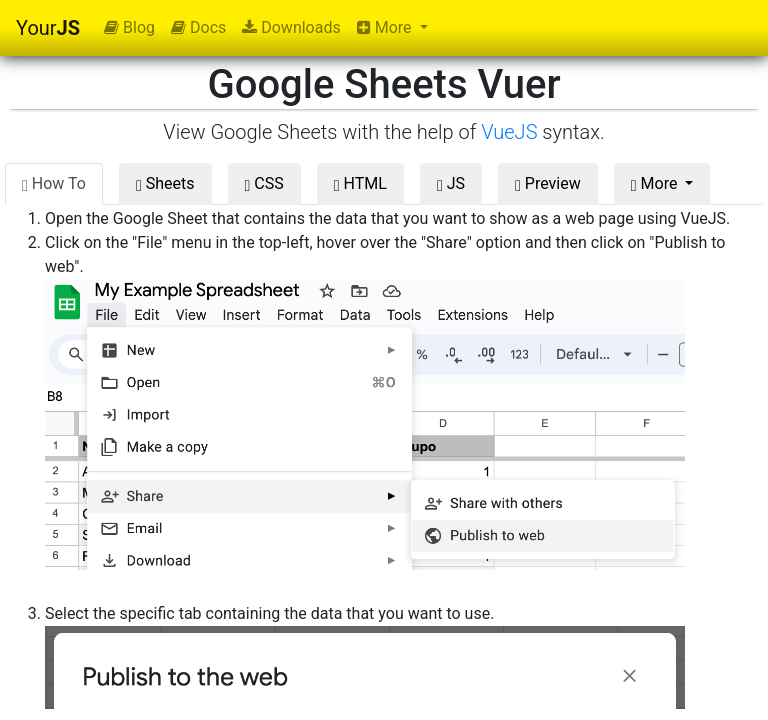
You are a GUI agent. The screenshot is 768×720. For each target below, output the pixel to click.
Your (48, 28)
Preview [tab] (548, 183)
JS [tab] (451, 183)
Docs (198, 27)
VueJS (509, 132)
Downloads (291, 27)
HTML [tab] (360, 183)
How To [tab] (54, 183)
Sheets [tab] (165, 183)
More (656, 183)
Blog (129, 27)
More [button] (386, 27)
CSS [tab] (264, 183)
